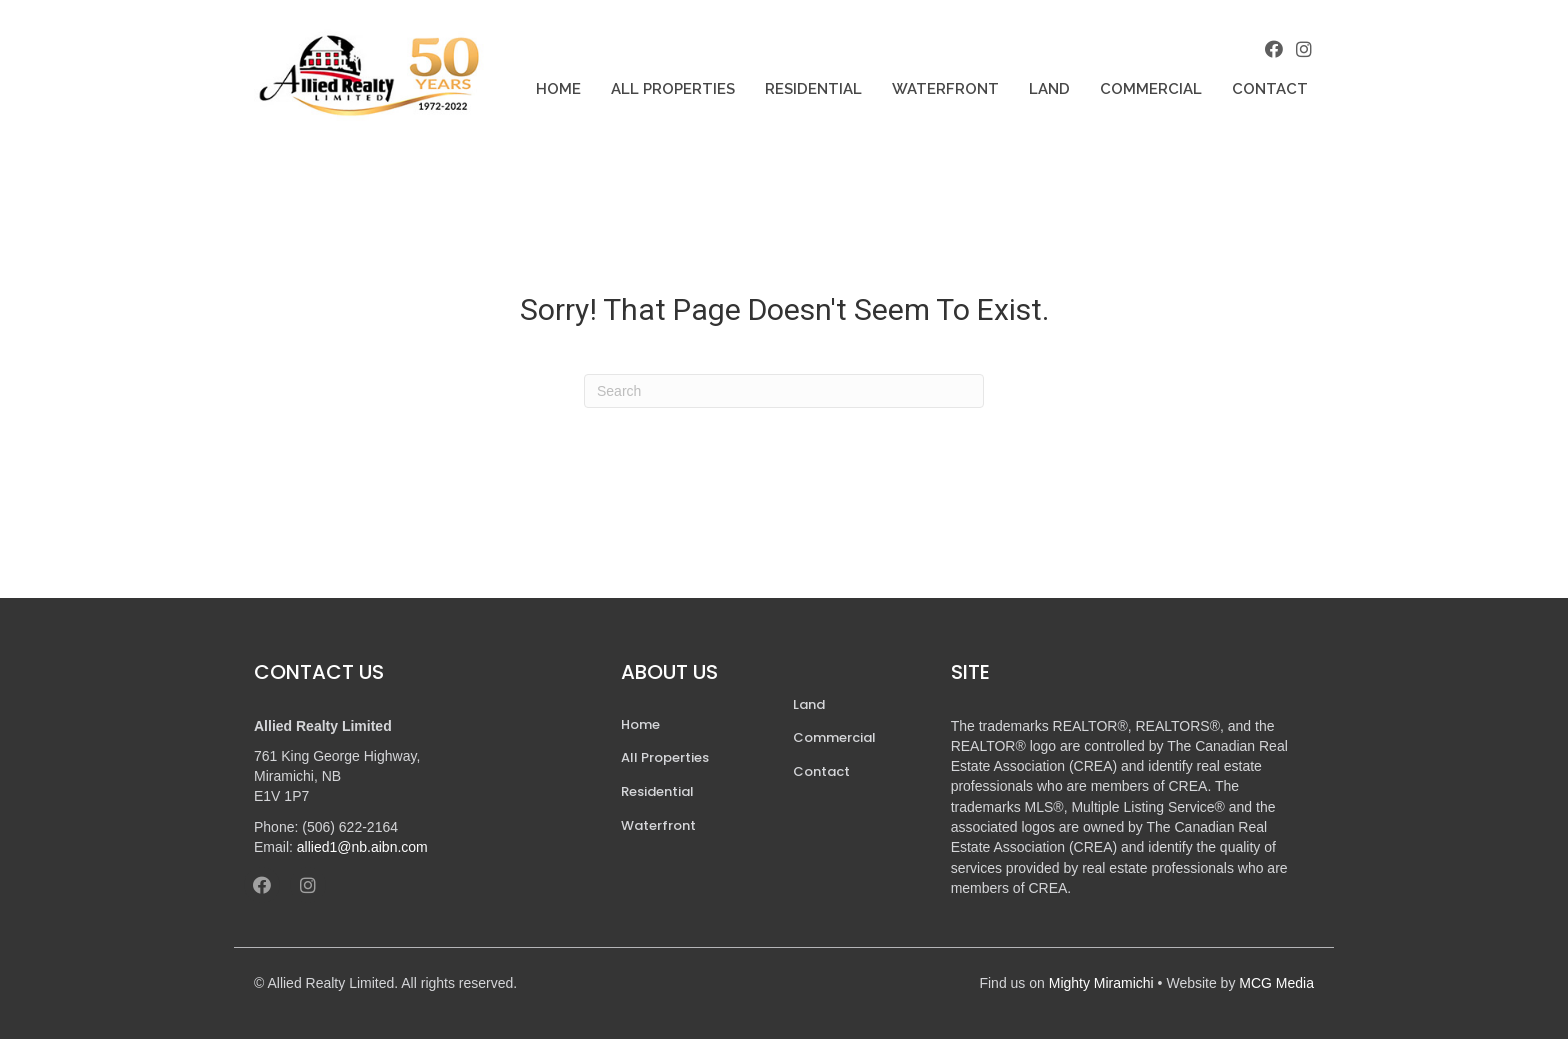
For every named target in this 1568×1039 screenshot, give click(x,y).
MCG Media (1276, 983)
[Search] (784, 391)
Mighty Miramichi (1101, 983)
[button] (1274, 49)
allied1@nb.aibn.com (362, 847)
